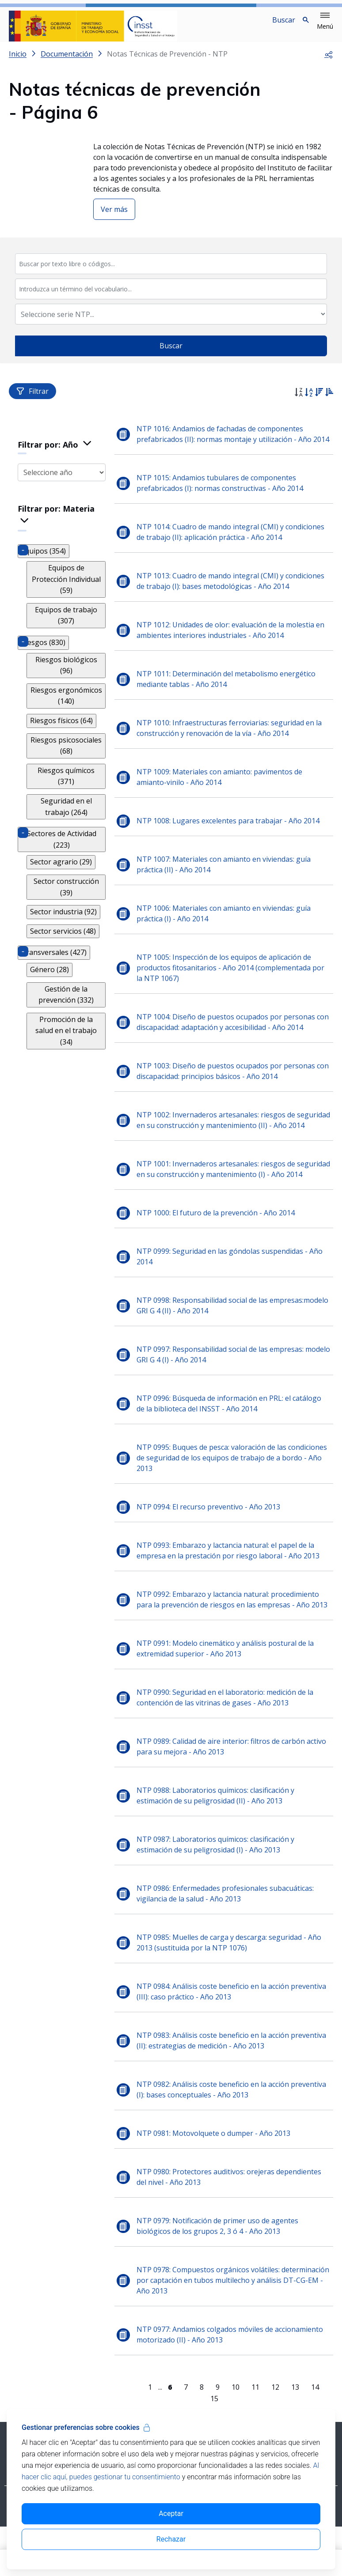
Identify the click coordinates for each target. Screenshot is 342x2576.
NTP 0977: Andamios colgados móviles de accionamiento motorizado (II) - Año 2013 (232, 2373)
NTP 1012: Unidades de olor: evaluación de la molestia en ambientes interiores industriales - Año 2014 (233, 647)
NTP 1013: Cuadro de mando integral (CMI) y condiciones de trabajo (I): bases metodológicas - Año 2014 (233, 598)
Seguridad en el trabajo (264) (67, 802)
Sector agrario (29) (61, 858)
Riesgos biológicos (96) (67, 660)
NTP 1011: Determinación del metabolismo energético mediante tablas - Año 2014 (228, 696)
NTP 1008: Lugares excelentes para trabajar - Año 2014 (230, 838)
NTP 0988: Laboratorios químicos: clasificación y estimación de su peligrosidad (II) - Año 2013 (218, 1834)
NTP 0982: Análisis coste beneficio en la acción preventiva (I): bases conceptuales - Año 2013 (234, 2128)
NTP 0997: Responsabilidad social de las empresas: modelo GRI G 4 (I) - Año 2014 (222, 1393)
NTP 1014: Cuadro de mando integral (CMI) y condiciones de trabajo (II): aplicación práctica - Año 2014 (233, 549)
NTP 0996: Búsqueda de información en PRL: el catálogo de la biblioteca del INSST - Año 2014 (231, 1442)
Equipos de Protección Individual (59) (67, 580)
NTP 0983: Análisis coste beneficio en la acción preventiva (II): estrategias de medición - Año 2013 (234, 2079)
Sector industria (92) (63, 908)
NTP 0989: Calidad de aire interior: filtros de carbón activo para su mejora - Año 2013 (234, 1785)
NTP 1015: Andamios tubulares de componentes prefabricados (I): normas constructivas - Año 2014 (222, 500)
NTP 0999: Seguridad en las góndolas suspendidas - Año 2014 (232, 1295)
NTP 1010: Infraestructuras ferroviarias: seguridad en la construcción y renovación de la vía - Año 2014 (231, 745)
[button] (325, 21)
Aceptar (171, 2513)
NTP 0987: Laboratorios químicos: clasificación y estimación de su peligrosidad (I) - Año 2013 (218, 1883)
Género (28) (49, 965)
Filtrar (32, 398)
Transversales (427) (54, 948)
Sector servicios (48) (63, 927)
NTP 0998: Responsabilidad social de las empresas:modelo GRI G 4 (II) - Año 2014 (235, 1344)
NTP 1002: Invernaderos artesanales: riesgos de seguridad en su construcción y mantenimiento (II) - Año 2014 (231, 1143)
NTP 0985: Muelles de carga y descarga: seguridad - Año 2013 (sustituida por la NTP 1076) (231, 1981)
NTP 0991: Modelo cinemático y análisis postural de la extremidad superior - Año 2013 (227, 1687)
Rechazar (171, 2539)
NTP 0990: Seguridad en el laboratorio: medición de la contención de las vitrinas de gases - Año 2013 (227, 1736)
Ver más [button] (114, 216)
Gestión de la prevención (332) (67, 990)
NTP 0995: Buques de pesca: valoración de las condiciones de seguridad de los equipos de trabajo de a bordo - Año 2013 (234, 1496)
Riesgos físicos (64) (61, 716)
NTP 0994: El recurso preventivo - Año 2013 (211, 1545)
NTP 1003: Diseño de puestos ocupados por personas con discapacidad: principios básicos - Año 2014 (228, 1089)
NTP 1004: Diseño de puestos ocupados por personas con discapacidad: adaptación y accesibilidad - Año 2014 (229, 1040)
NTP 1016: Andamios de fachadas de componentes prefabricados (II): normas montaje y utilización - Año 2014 (226, 446)
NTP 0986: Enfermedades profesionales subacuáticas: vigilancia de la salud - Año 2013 (227, 1932)
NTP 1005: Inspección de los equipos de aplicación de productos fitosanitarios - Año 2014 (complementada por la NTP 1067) (233, 985)
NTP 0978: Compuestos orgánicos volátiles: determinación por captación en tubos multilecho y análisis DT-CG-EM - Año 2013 (223, 2319)
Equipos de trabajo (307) (67, 611)
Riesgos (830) (43, 638)
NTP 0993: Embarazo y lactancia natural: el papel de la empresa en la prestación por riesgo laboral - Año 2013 (230, 1589)
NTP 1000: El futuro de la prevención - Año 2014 (218, 1251)
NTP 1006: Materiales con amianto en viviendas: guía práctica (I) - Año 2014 (226, 931)
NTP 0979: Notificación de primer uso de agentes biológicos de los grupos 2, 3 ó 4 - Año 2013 (220, 2265)
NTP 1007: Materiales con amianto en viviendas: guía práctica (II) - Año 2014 (226, 882)
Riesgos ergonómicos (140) (67, 691)
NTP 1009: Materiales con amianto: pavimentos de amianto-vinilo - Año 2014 (222, 794)
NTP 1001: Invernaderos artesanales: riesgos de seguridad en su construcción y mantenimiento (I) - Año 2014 (230, 1202)
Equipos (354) (43, 558)
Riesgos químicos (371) (67, 771)
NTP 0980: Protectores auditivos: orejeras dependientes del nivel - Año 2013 (231, 2216)
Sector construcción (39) (67, 882)
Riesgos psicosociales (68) (67, 741)
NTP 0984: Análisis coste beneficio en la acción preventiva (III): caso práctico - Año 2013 (234, 2030)
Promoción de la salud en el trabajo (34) (67, 1020)
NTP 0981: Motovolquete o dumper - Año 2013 (216, 2172)
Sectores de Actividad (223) (63, 835)
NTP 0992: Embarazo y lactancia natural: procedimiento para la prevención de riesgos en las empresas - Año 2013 (234, 1638)
